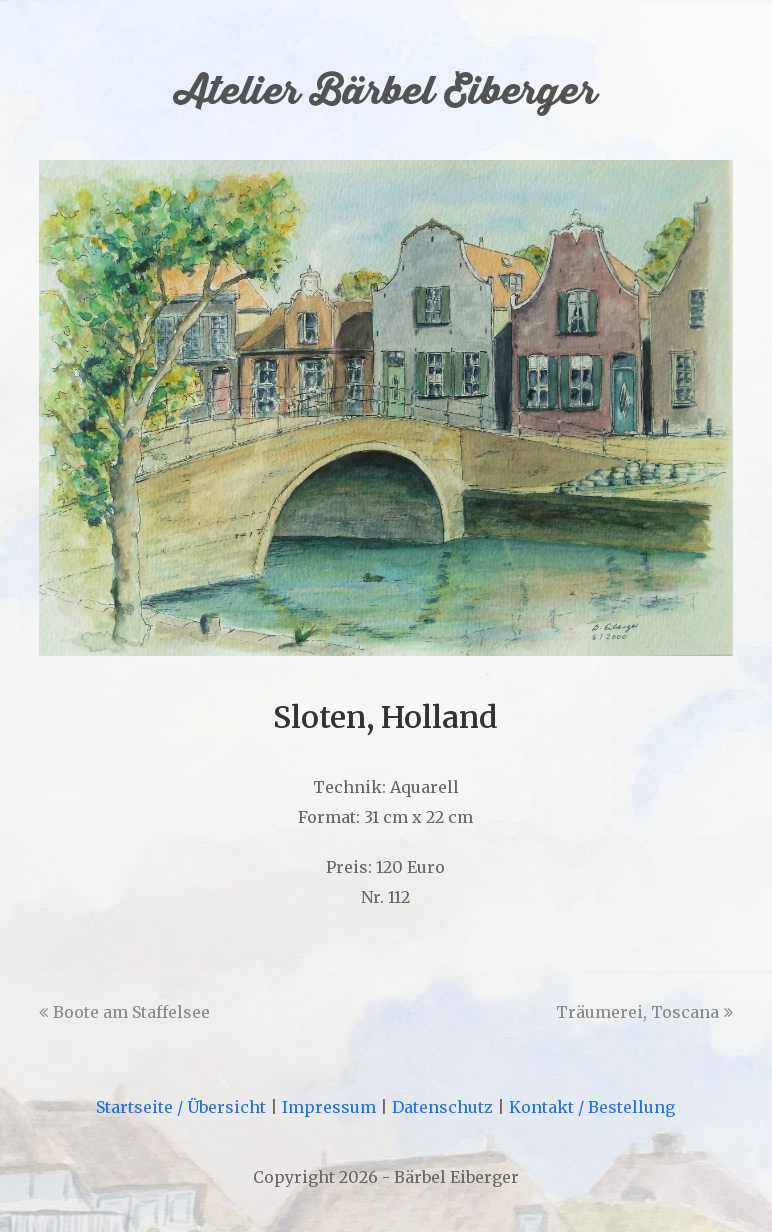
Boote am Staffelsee (124, 1012)
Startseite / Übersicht (181, 1107)
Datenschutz (442, 1107)
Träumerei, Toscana (644, 1012)
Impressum (329, 1107)
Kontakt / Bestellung (592, 1107)
